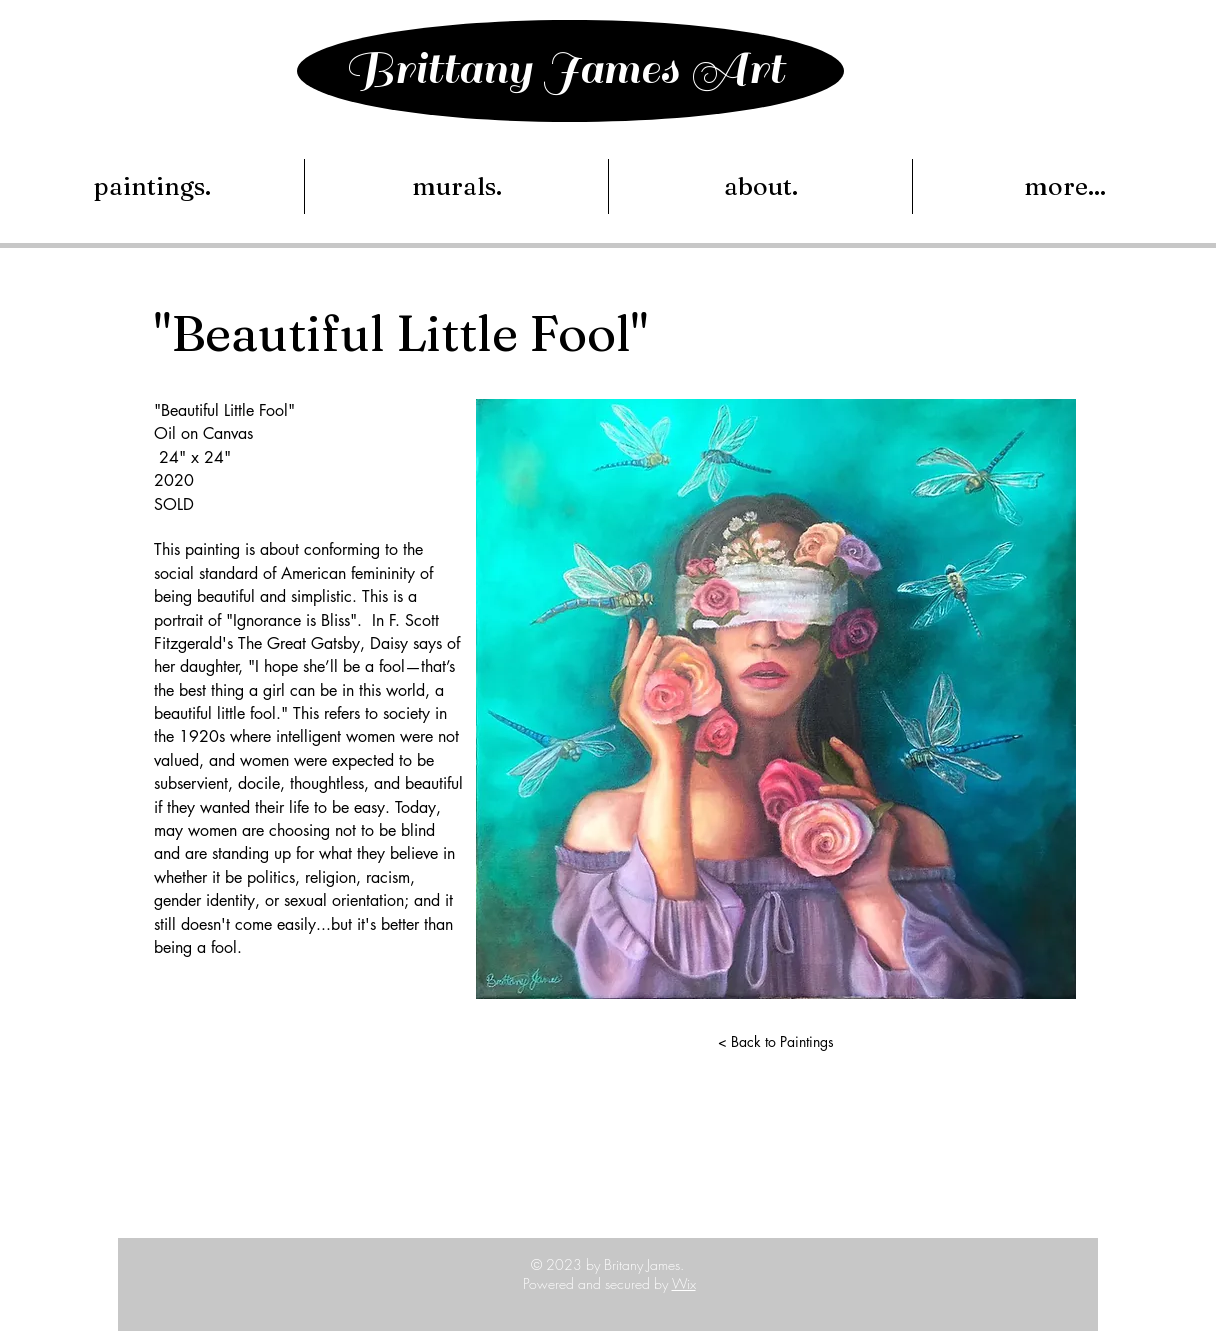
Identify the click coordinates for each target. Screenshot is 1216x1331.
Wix (684, 1283)
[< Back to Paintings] (776, 1042)
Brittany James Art (564, 69)
